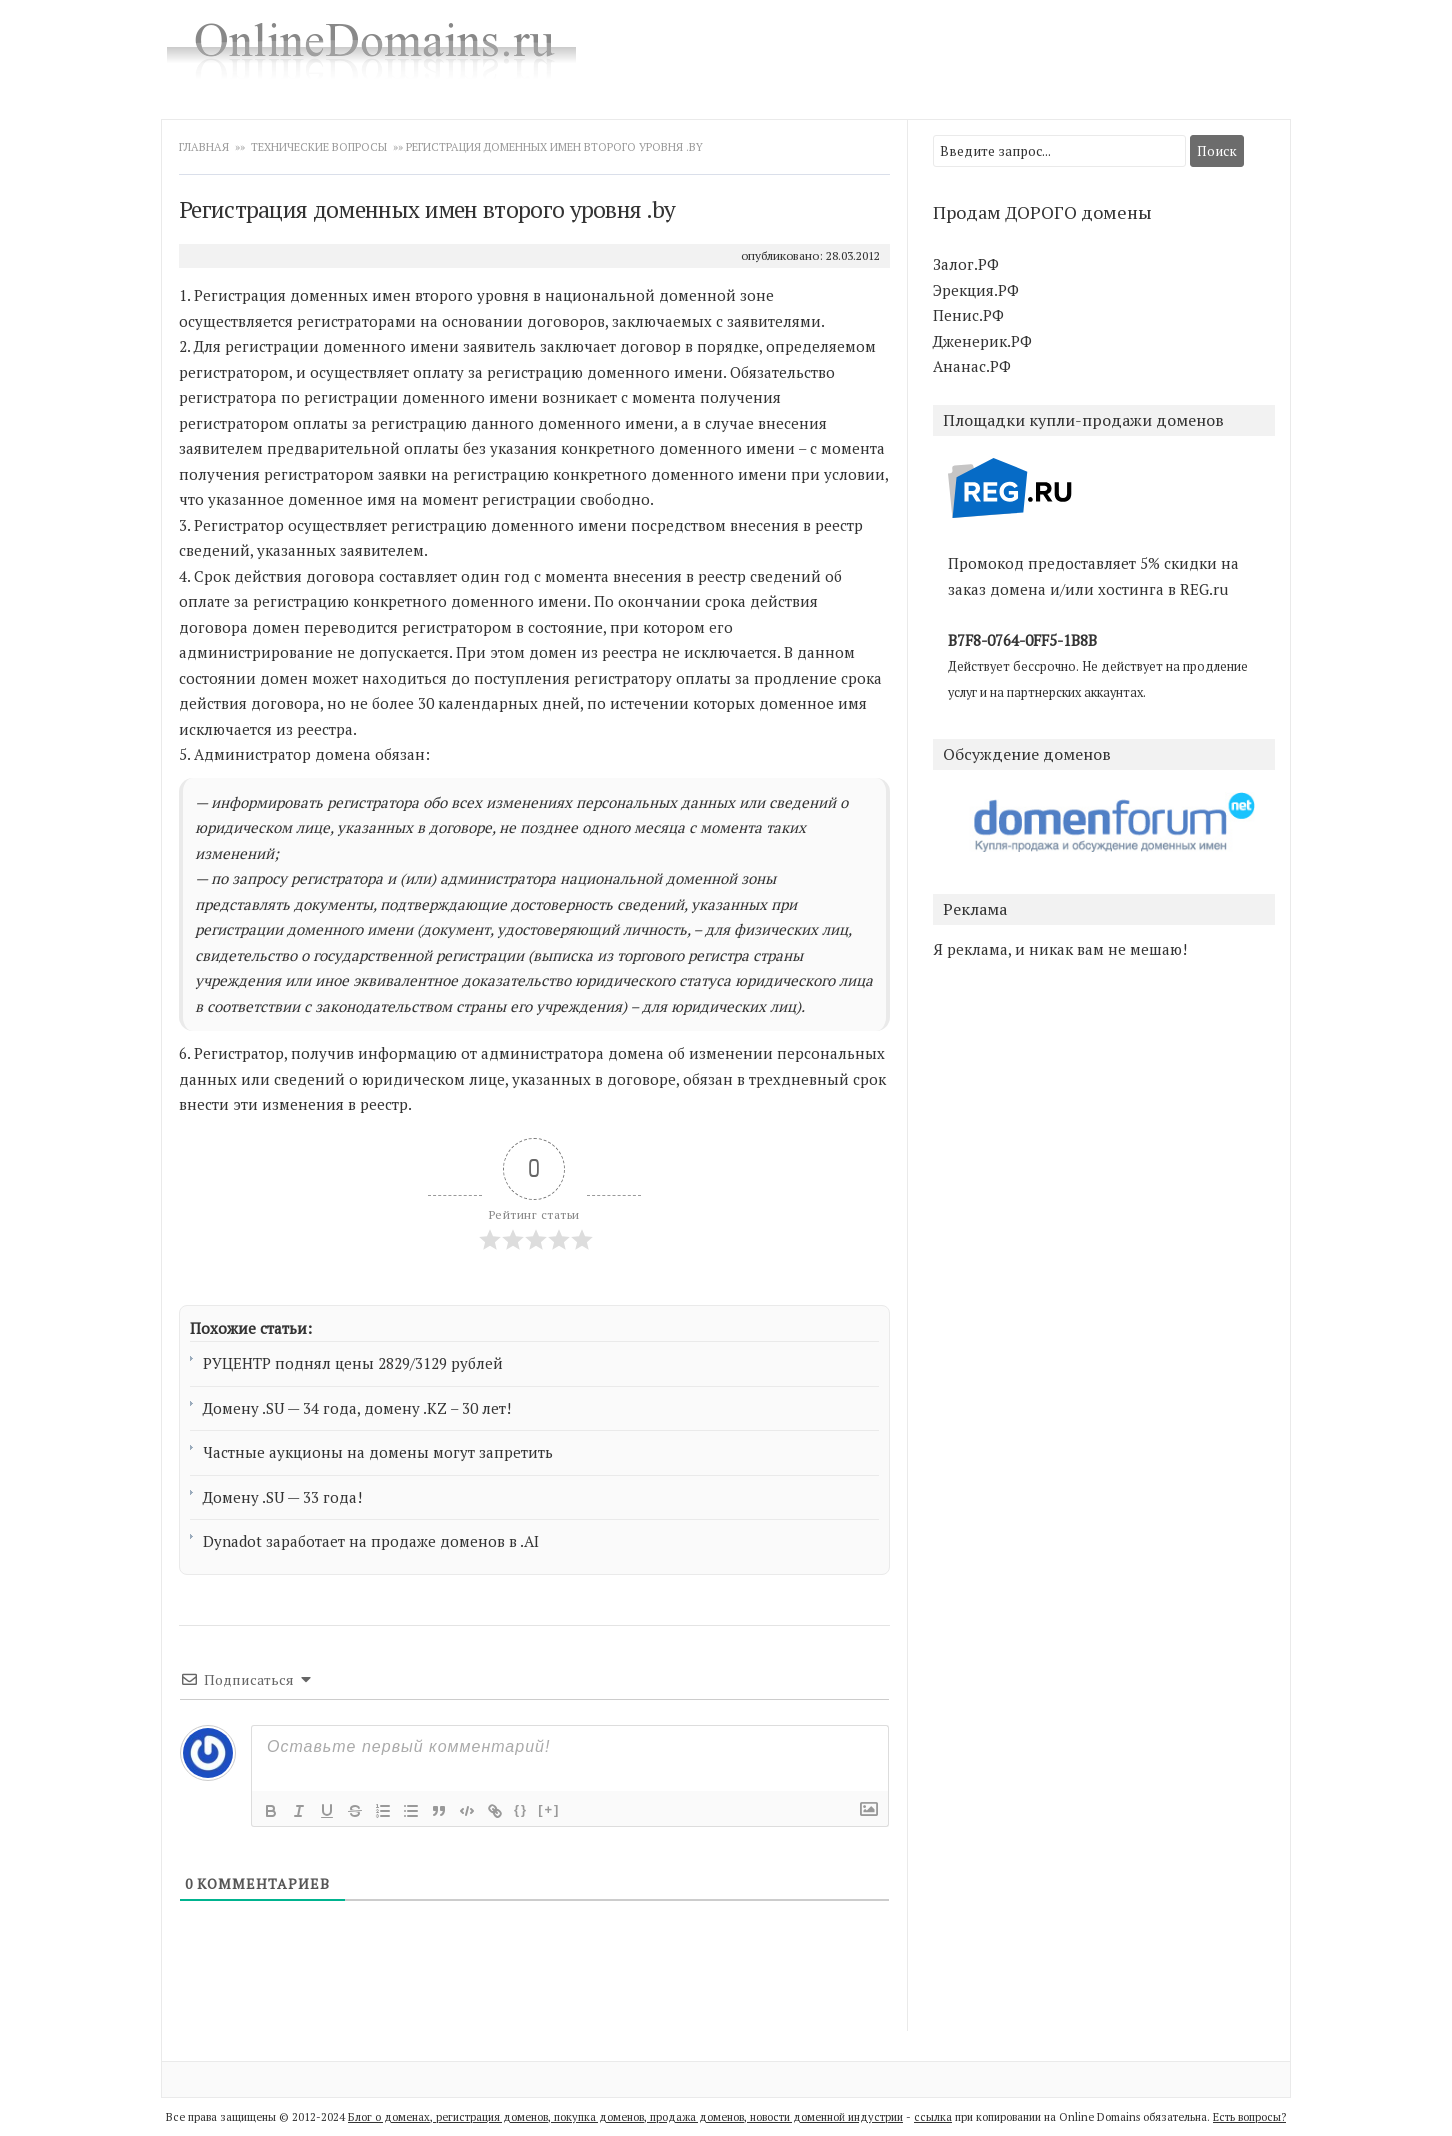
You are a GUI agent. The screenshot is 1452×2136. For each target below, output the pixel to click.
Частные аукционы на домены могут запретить (378, 1452)
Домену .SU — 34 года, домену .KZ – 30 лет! (357, 1408)
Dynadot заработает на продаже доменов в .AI (371, 1541)
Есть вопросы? (1249, 2117)
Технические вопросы (319, 147)
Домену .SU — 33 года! (282, 1497)
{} (521, 1809)
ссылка (933, 2117)
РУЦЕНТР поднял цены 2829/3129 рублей (353, 1363)
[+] (549, 1809)
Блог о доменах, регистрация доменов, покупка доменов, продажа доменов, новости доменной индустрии (625, 2117)
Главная (205, 147)
